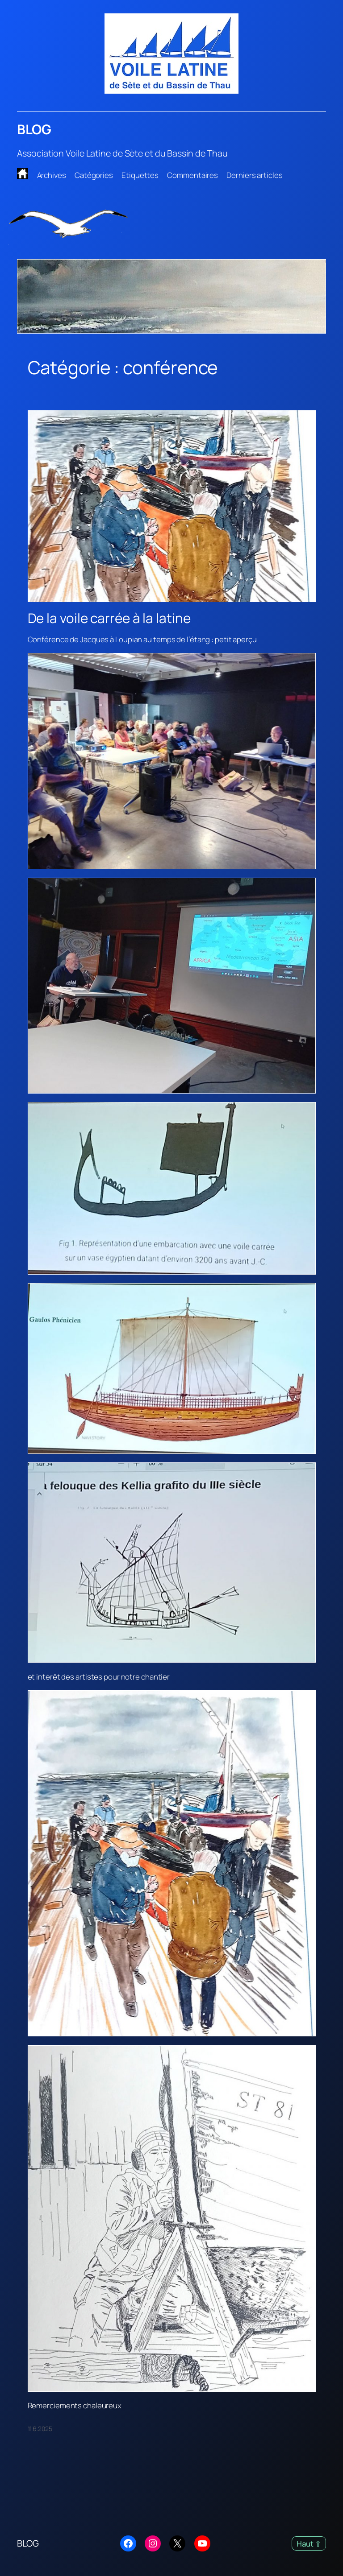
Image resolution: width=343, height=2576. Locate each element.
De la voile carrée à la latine (109, 618)
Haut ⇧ (309, 2544)
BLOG (34, 129)
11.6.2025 (40, 2428)
